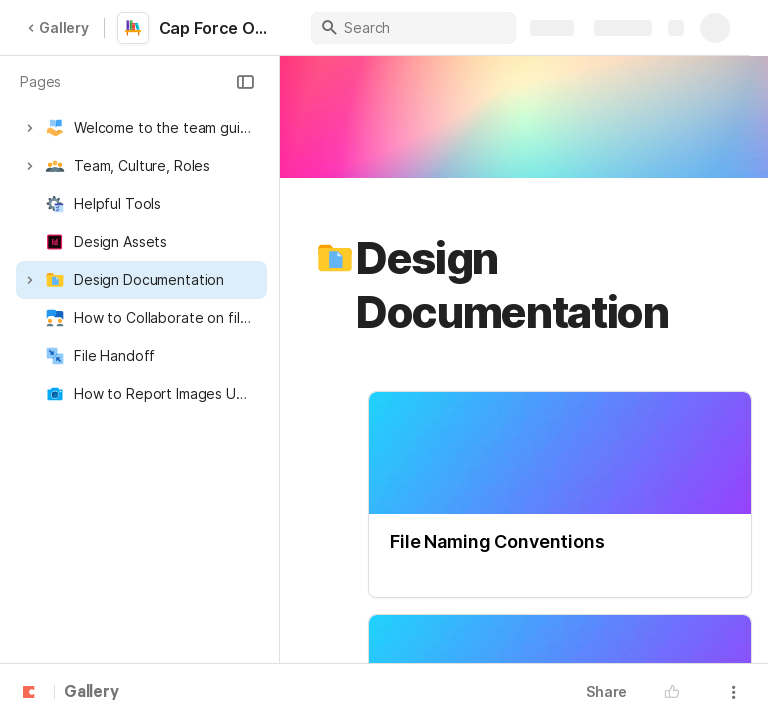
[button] (245, 82)
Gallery (58, 27)
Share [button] (606, 691)
